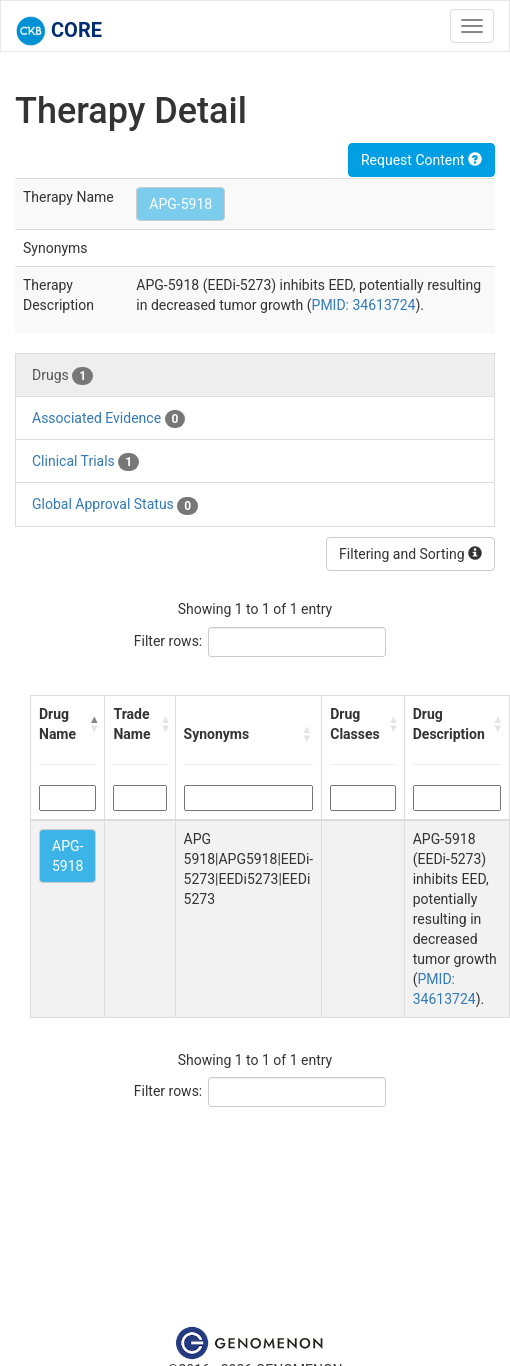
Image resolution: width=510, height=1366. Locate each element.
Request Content (421, 160)
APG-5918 (180, 204)
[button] (93, 724)
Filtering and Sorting (410, 554)
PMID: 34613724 (364, 305)
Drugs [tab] (62, 376)
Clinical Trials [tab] (85, 462)
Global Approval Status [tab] (115, 505)
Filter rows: (168, 641)
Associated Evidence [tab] (108, 419)
